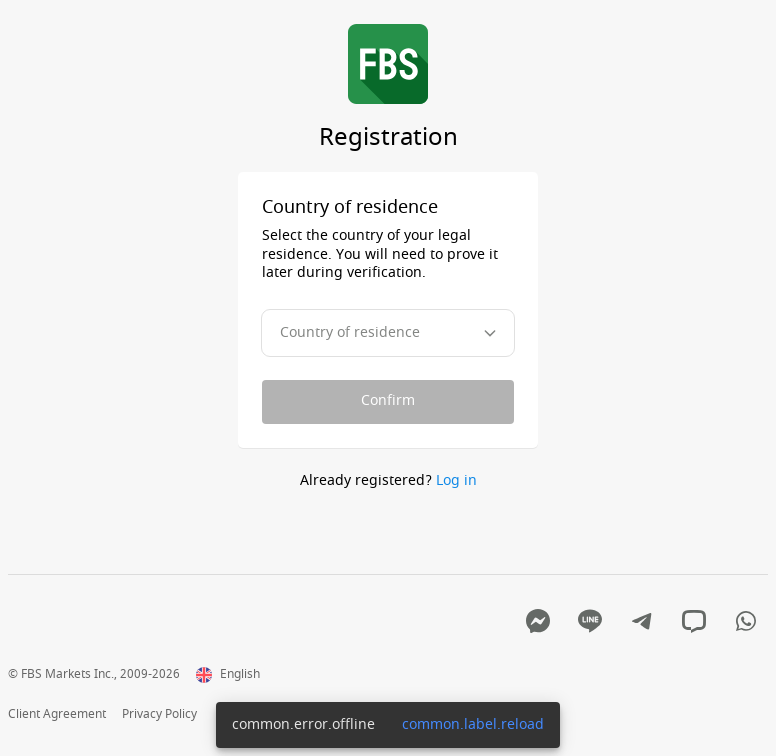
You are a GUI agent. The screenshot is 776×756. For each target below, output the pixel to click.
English (228, 675)
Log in (456, 480)
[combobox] (388, 333)
